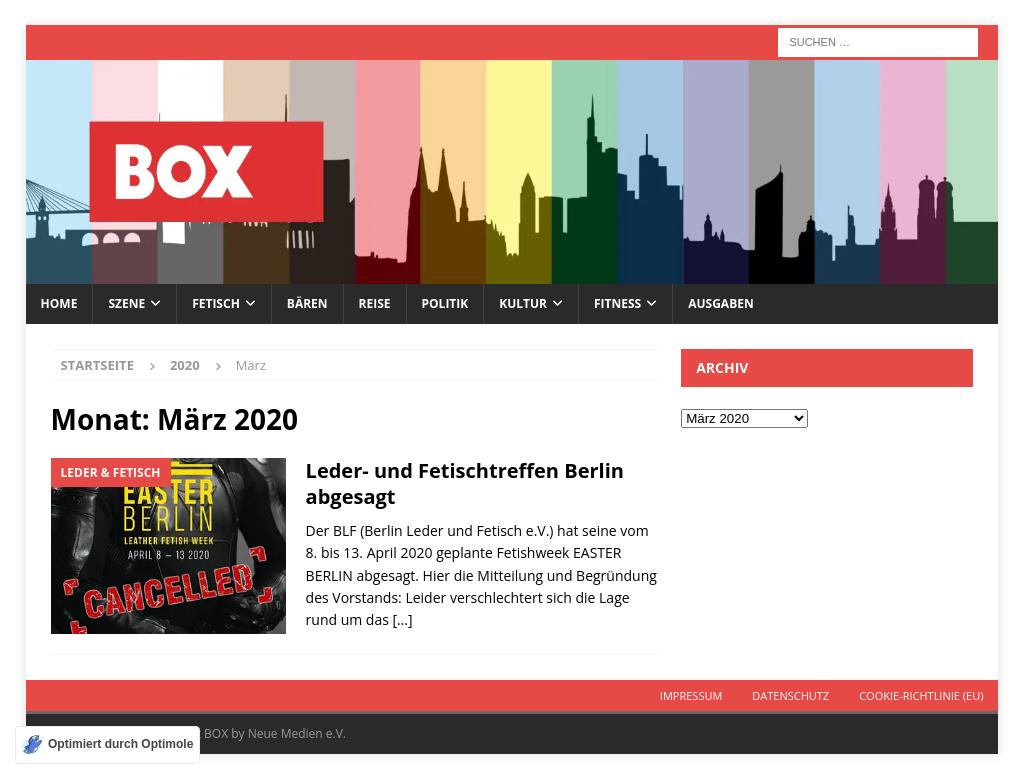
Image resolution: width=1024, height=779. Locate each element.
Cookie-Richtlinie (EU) (921, 695)
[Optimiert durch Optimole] (107, 745)
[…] (403, 619)
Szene (126, 303)
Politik (445, 303)
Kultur (523, 303)
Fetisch (216, 303)
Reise (375, 303)
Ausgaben (720, 303)
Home (59, 303)
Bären (307, 303)
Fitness (617, 303)
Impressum (691, 695)
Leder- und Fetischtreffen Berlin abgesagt (465, 483)
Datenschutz (790, 695)
